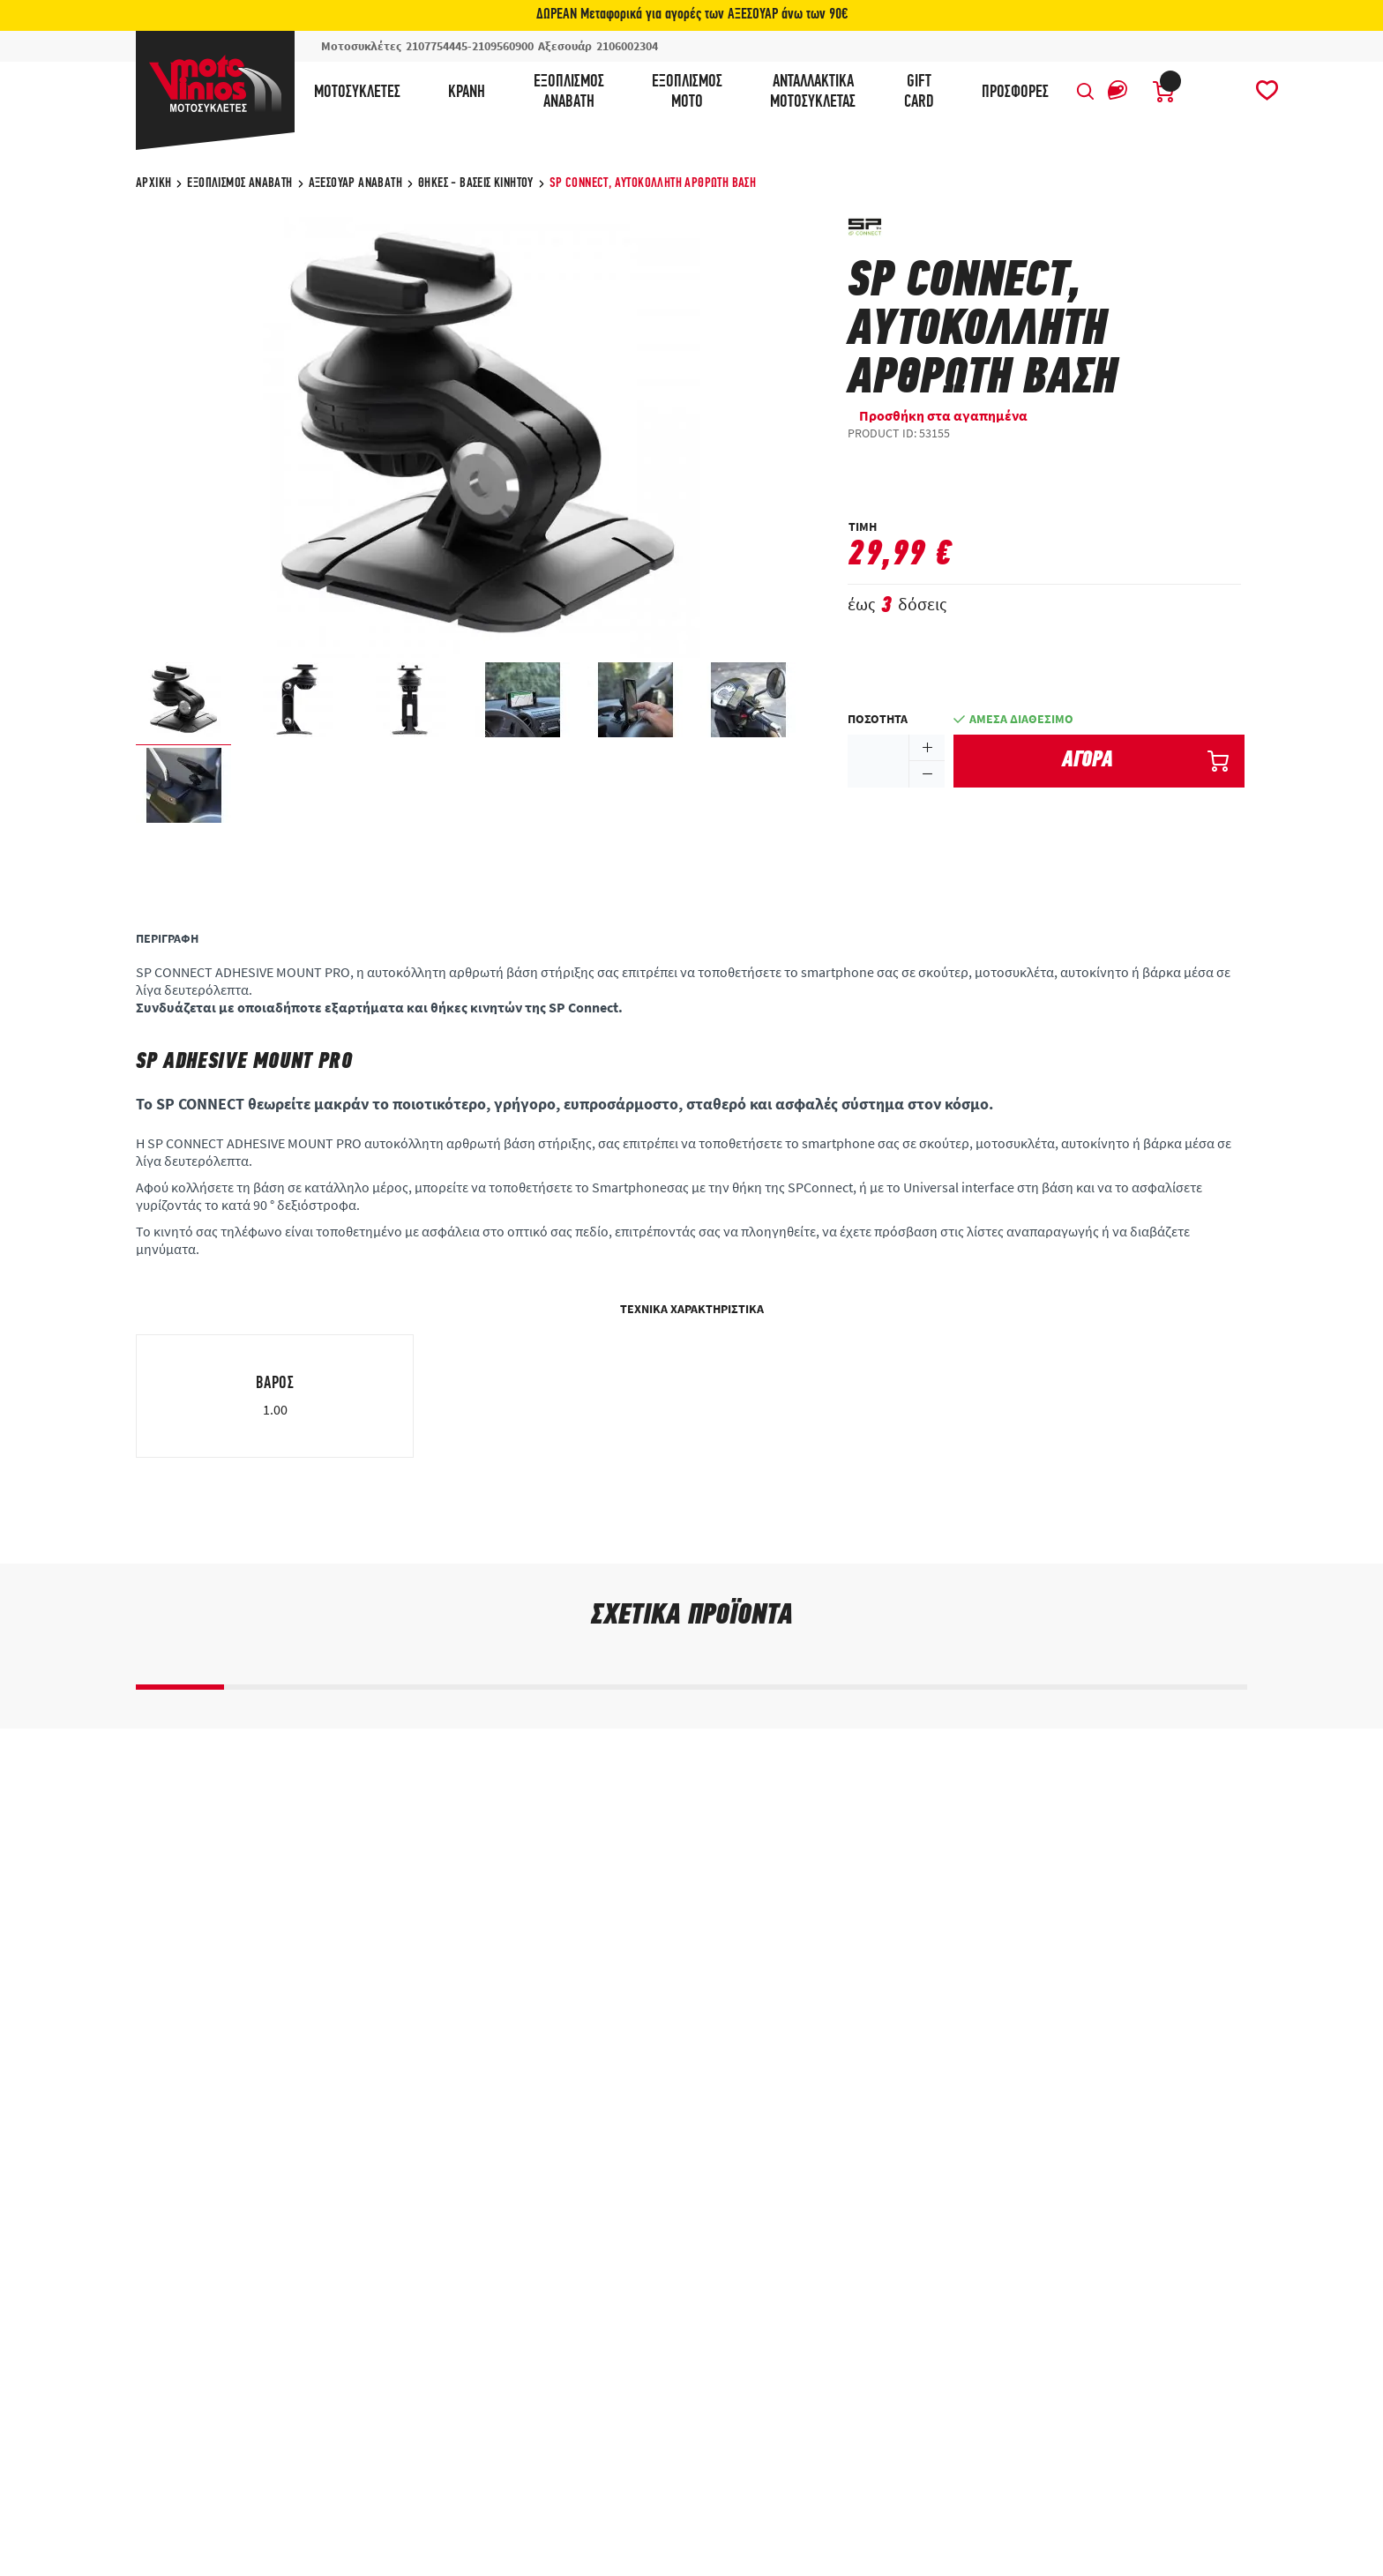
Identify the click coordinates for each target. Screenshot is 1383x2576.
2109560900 (503, 46)
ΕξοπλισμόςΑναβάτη (569, 92)
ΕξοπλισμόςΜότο (687, 92)
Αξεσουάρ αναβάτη (355, 183)
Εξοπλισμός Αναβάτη (239, 183)
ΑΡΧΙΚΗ (153, 183)
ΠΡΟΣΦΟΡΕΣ (1015, 92)
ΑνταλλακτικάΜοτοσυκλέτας (813, 92)
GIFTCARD (919, 92)
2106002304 (627, 46)
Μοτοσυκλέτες (357, 92)
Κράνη (466, 92)
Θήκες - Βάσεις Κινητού (476, 183)
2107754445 (436, 46)
